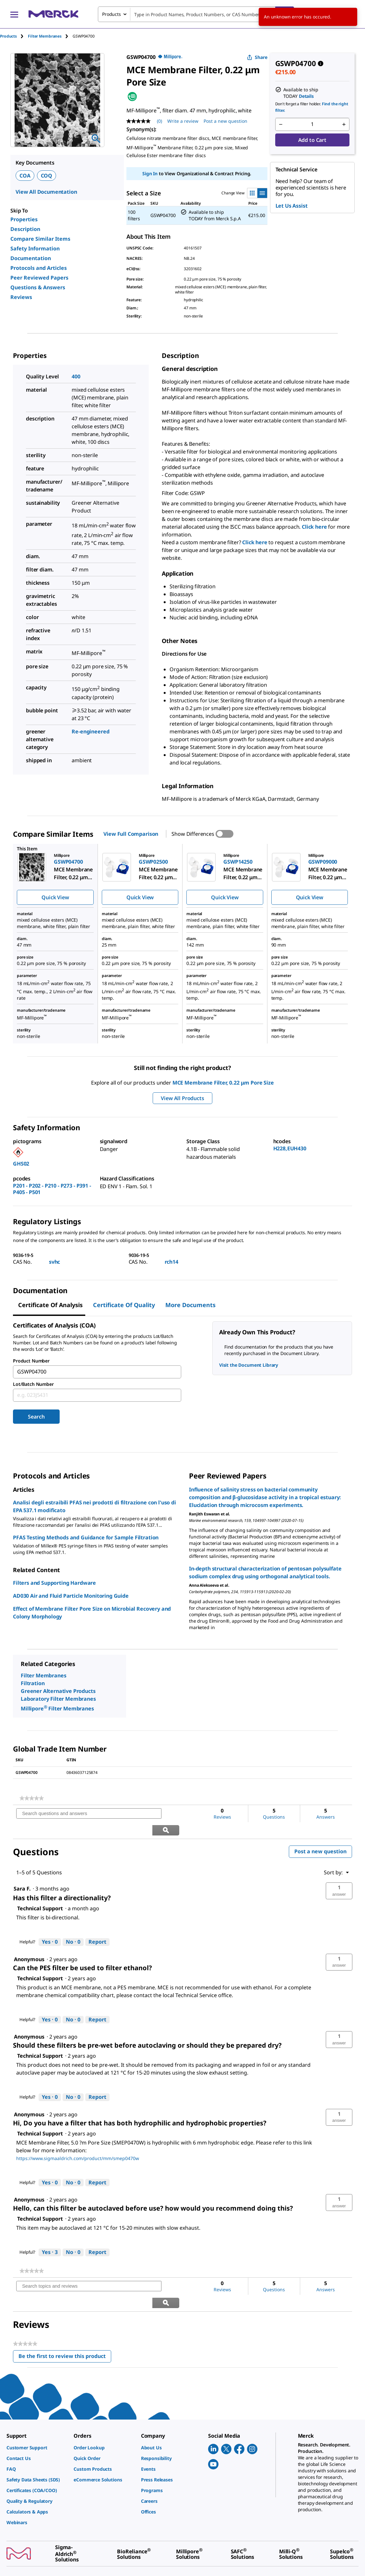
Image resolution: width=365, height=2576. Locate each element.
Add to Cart (312, 140)
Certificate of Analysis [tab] (50, 1305)
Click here (314, 526)
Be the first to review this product (64, 2324)
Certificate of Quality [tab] (124, 1305)
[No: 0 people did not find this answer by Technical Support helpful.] (73, 1925)
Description (25, 229)
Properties (24, 219)
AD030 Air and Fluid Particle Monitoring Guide (71, 1595)
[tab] (14, 36)
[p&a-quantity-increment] (344, 124)
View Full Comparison (130, 834)
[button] (339, 1874)
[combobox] (196, 14)
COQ (47, 175)
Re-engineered (90, 731)
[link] (31, 1798)
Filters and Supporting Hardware (54, 1582)
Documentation (30, 258)
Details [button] (306, 96)
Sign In (150, 173)
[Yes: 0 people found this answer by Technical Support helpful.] (50, 1925)
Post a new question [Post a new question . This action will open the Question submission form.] (225, 121)
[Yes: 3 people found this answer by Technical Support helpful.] (50, 2236)
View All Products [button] (182, 1098)
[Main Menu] (14, 14)
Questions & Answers (37, 287)
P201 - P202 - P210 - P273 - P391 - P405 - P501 (52, 1189)
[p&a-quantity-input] (312, 124)
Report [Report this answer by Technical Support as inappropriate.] (97, 1925)
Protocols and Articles (38, 267)
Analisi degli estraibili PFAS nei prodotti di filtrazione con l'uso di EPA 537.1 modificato (94, 1506)
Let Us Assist (292, 205)
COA (24, 175)
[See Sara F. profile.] (22, 1872)
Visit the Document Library (248, 1365)
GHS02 (21, 1163)
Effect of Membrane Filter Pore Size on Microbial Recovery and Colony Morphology (92, 1612)
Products (8, 36)
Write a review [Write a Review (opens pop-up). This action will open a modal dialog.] (182, 121)
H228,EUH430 (289, 1148)
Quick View (55, 897)
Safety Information (35, 248)
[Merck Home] (53, 14)
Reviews (21, 297)
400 (76, 376)
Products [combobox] (111, 14)
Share (257, 57)
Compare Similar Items (40, 238)
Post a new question (320, 1834)
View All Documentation (46, 192)
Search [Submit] (36, 1416)
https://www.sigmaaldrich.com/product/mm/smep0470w (77, 2141)
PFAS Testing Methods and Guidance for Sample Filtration (86, 1537)
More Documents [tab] (190, 1305)
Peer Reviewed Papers (39, 277)
